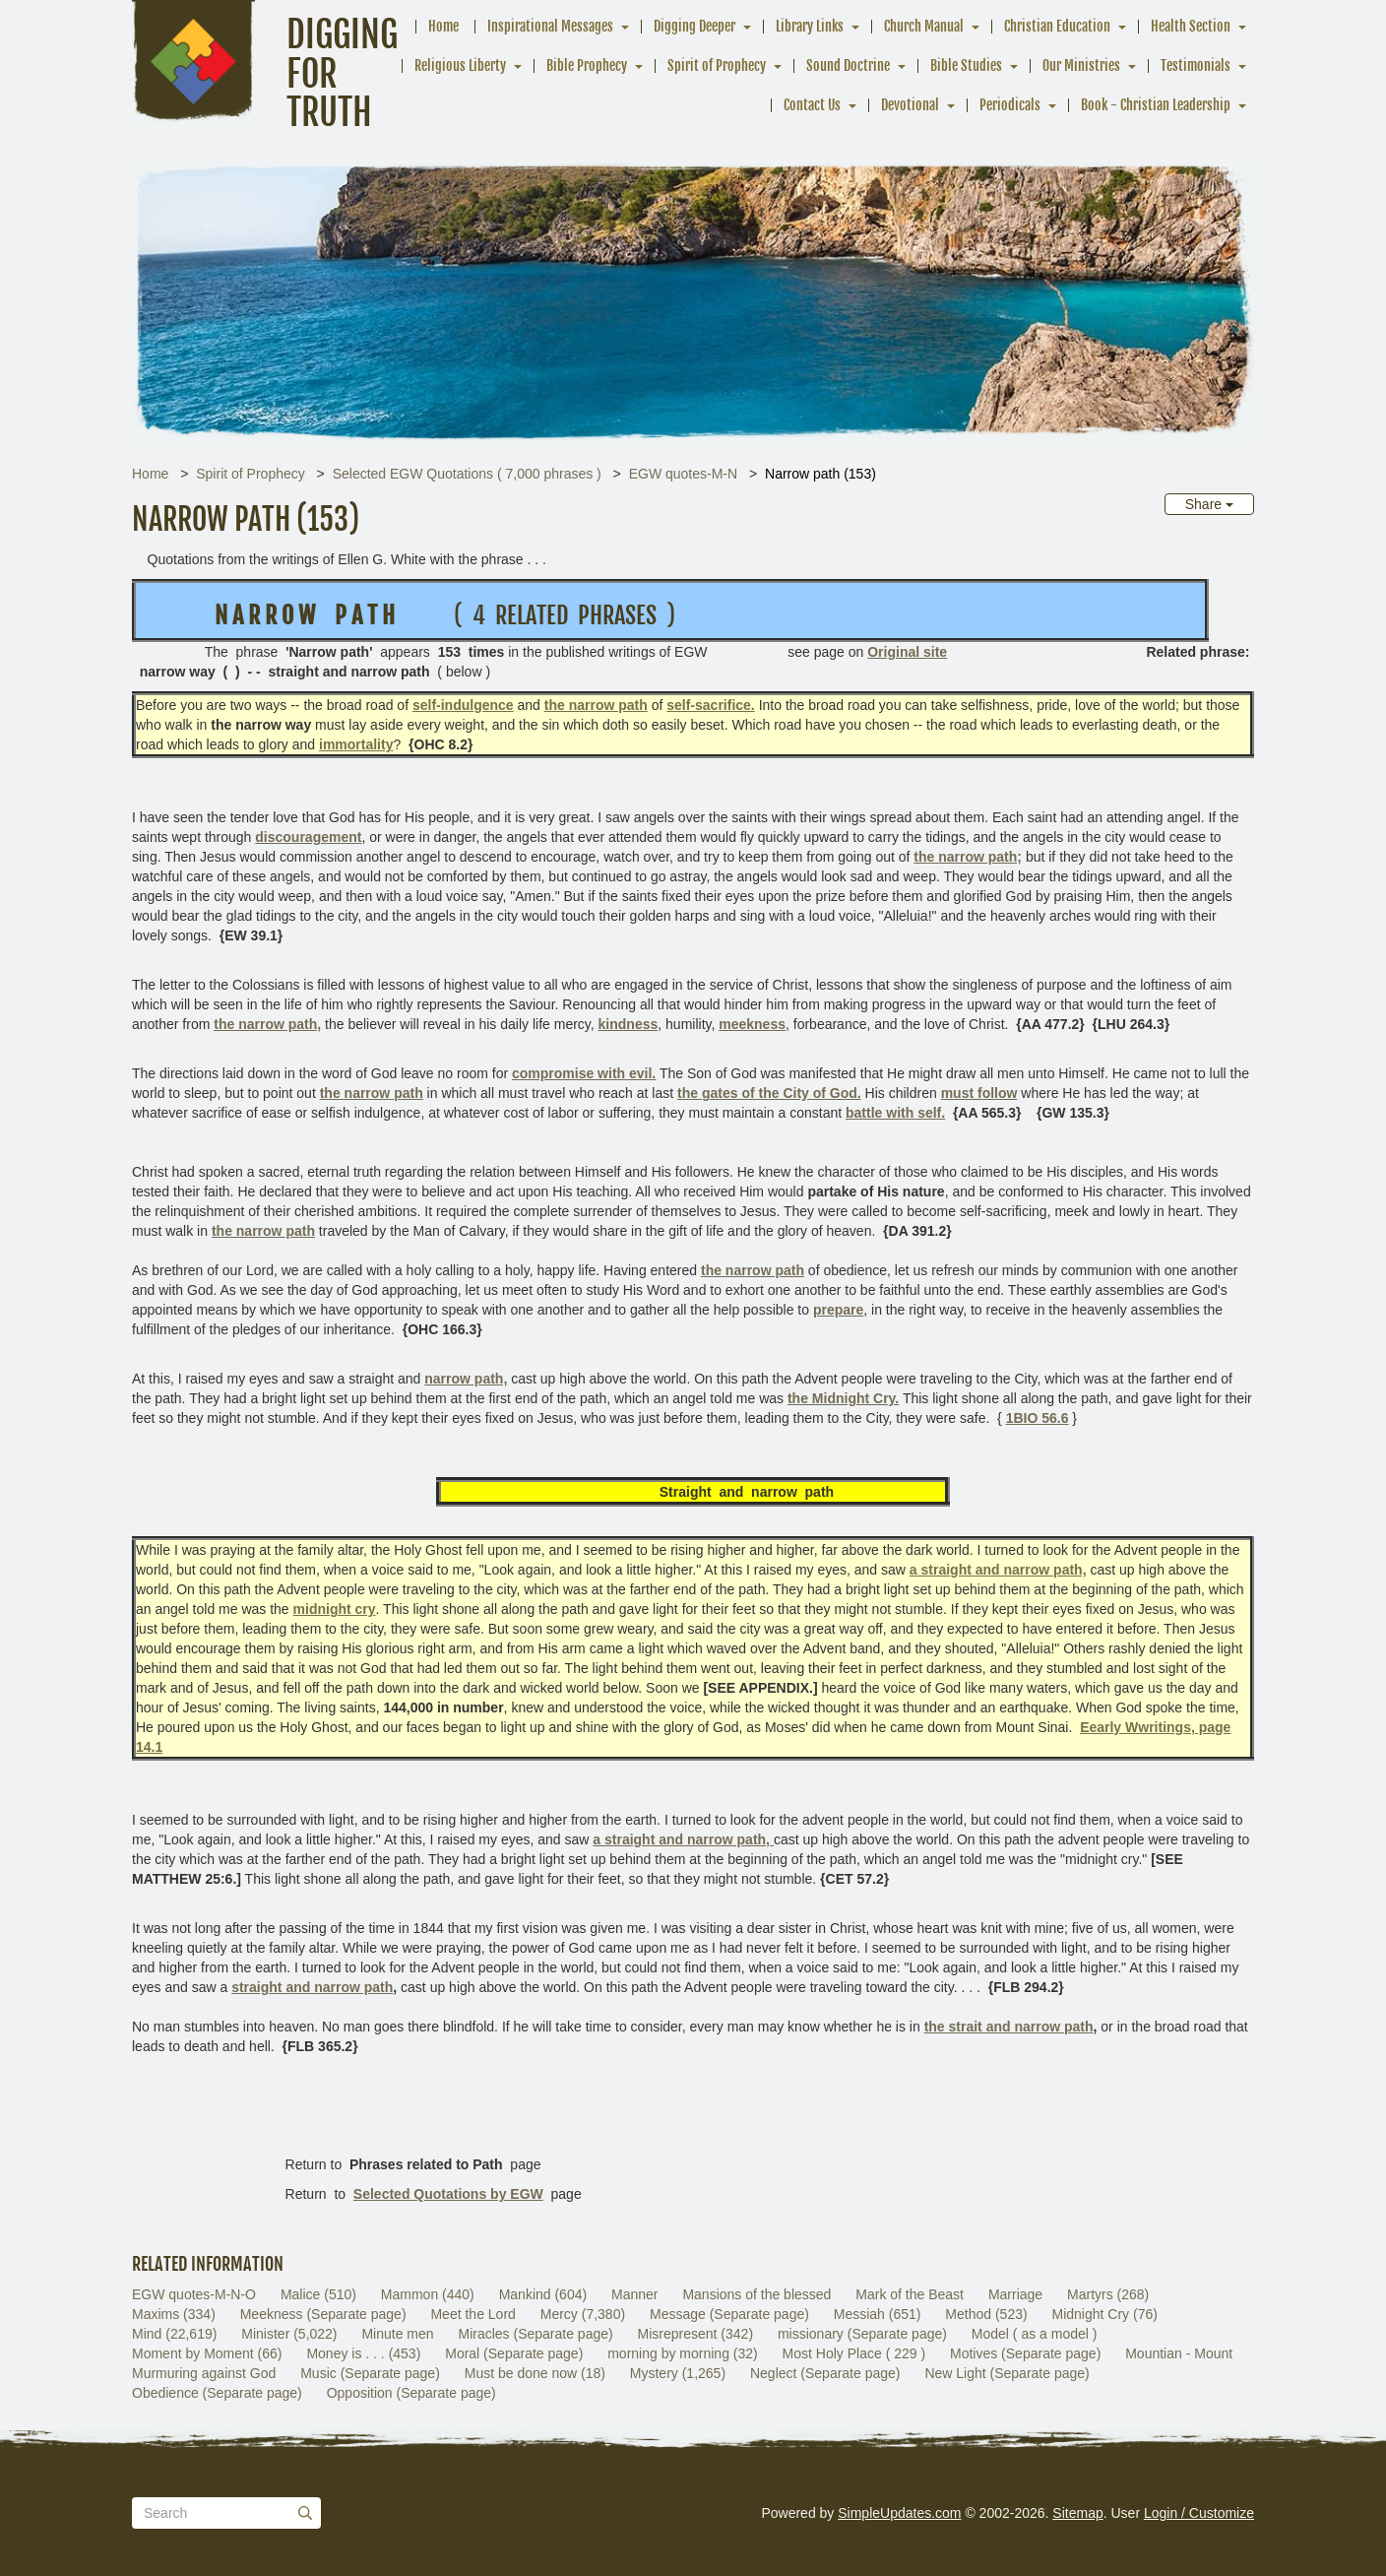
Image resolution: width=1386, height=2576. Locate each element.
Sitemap (1077, 2513)
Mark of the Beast (909, 2294)
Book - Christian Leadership (1155, 105)
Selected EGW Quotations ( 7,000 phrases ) (467, 474)
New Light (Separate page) (1006, 2373)
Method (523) (986, 2314)
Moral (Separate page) (514, 2353)
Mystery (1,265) (677, 2373)
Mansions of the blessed (756, 2294)
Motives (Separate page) (1025, 2353)
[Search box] (226, 2513)
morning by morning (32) (682, 2353)
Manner (634, 2294)
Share (1209, 504)
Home (443, 26)
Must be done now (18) (535, 2373)
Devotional (910, 105)
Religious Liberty (460, 65)
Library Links (810, 26)
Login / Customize (1199, 2513)
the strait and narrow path (1009, 2026)
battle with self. (895, 1113)
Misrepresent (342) (696, 2334)
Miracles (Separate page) (535, 2334)
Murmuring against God (204, 2373)
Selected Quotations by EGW (448, 2194)
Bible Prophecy (586, 65)
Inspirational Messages (550, 26)
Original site (907, 652)
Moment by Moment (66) (207, 2353)
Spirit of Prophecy (716, 65)
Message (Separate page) (729, 2314)
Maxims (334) (174, 2314)
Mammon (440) (427, 2294)
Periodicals (1009, 105)
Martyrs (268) (1108, 2294)
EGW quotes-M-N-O (194, 2294)
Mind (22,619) (174, 2334)
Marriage (1015, 2294)
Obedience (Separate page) (217, 2393)
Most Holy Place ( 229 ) (854, 2353)
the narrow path (263, 1231)
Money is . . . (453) (363, 2353)
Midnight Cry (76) (1105, 2314)
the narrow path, (267, 1024)
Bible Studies (966, 65)
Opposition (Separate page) (411, 2393)
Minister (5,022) (289, 2334)
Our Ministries (1081, 65)
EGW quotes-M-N (683, 474)
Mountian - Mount (1178, 2353)
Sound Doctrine (848, 65)
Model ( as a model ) (1035, 2334)
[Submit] (305, 2513)
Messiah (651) (877, 2314)
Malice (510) (318, 2294)
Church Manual (924, 26)
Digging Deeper (694, 26)
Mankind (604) (543, 2294)
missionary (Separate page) (862, 2334)
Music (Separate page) (370, 2373)
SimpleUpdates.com (899, 2513)
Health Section (1190, 26)
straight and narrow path (312, 1987)
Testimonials (1195, 65)
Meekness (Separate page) (323, 2314)
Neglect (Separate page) (825, 2373)
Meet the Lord (472, 2314)
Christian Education (1057, 26)
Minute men (397, 2334)
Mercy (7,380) (582, 2314)
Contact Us (812, 105)
